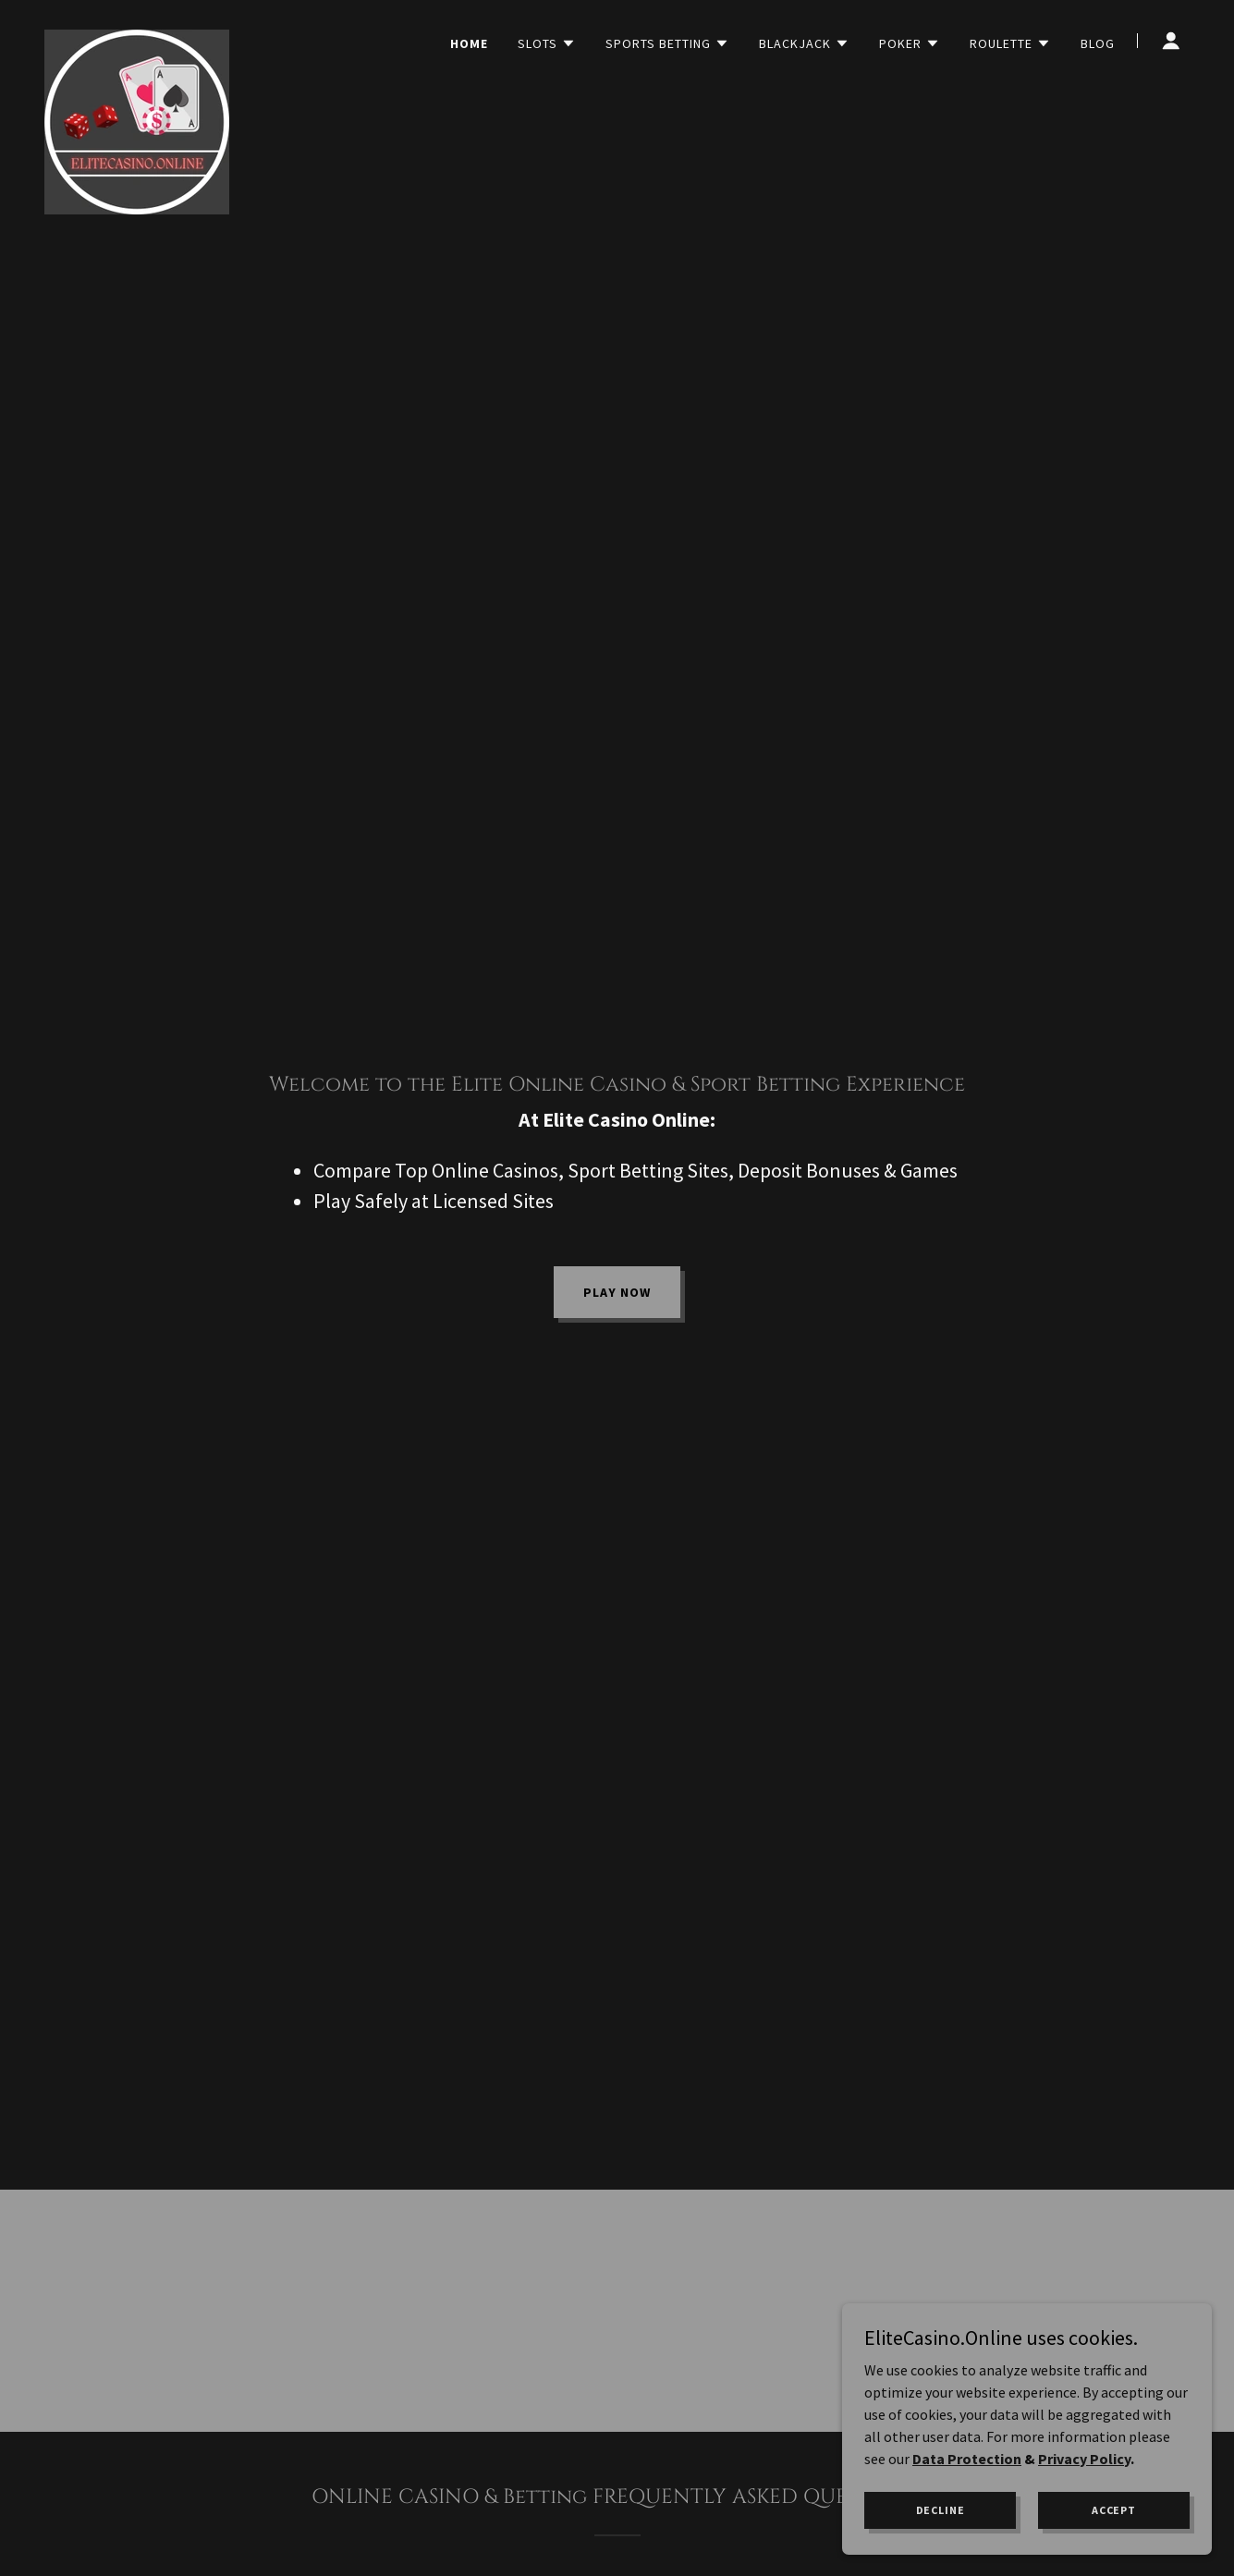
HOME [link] (469, 43)
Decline (940, 2510)
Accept (1114, 2510)
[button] (547, 43)
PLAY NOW (617, 1292)
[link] (136, 37)
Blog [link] (1098, 43)
